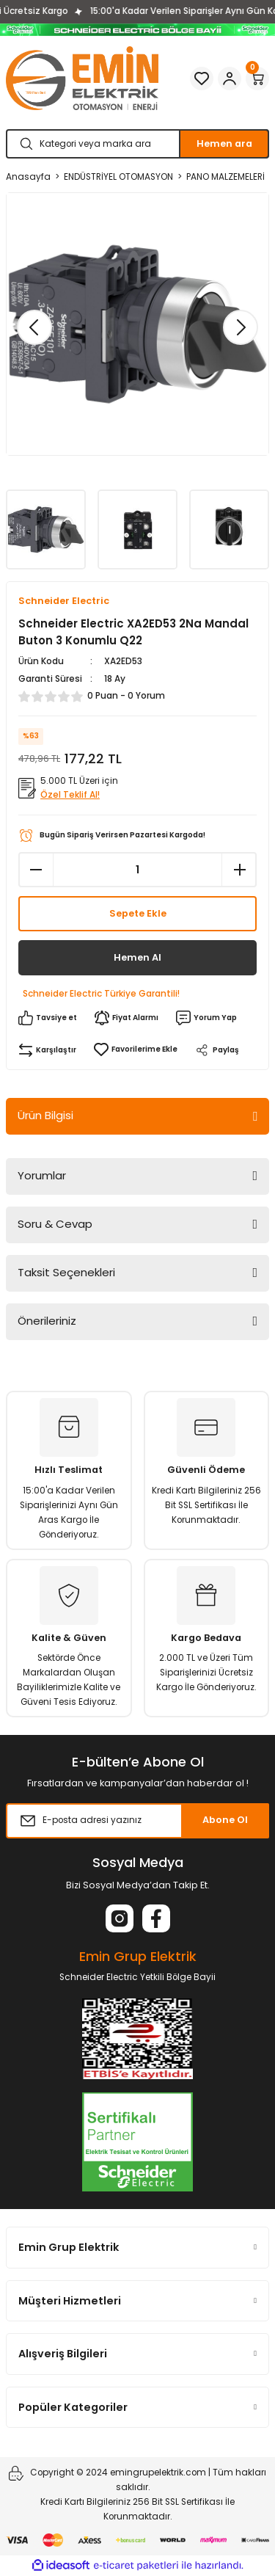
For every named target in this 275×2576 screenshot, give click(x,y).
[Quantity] (137, 869)
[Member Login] (229, 78)
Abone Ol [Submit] (225, 1819)
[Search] (137, 144)
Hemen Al (137, 957)
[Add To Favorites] (135, 1049)
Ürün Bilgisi (45, 1115)
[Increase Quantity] (239, 869)
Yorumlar (42, 1175)
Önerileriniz (47, 1320)
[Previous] (34, 327)
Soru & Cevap (55, 1223)
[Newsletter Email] (137, 1820)
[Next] (240, 327)
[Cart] (257, 78)
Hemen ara (224, 143)
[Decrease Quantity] (36, 869)
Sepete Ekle (137, 913)
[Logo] (82, 78)
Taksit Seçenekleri (66, 1272)
